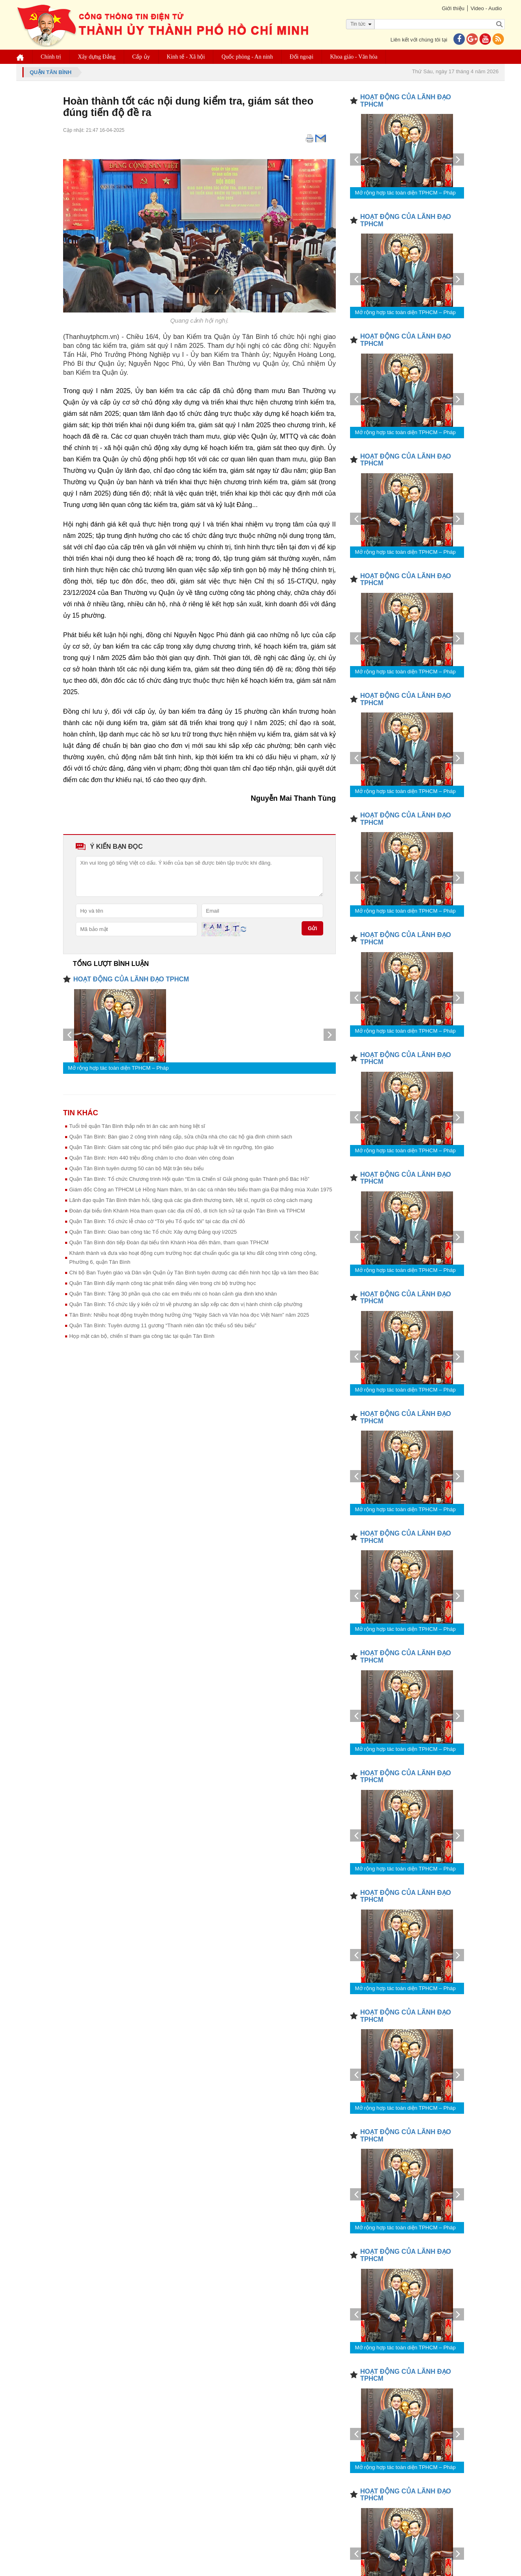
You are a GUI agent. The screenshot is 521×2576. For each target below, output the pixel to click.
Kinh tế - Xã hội (186, 57)
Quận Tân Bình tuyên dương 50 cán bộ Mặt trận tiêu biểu (136, 1168)
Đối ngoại (301, 57)
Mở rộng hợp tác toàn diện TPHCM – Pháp (118, 1068)
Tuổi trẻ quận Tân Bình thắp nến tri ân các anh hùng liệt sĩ (137, 1126)
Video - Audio (486, 8)
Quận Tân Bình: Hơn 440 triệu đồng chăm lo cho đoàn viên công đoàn (151, 1158)
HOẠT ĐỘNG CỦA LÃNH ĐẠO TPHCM (131, 979)
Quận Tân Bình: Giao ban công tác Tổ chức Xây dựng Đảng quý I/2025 (153, 1232)
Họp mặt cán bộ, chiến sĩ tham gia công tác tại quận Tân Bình (142, 1336)
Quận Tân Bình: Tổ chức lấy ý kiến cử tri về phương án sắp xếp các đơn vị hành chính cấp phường (185, 1304)
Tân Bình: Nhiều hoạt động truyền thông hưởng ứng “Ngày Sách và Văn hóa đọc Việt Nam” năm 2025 (189, 1315)
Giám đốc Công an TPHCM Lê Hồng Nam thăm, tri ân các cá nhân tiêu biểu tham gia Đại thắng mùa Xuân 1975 (200, 1189)
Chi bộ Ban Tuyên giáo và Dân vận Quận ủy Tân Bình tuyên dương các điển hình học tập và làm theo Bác (194, 1272)
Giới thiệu (453, 8)
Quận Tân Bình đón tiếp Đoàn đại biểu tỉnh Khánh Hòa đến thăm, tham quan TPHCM (169, 1242)
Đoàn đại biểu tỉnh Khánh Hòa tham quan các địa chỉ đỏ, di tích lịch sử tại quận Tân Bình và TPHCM (187, 1211)
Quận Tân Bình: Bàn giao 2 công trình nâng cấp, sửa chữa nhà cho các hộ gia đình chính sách (180, 1137)
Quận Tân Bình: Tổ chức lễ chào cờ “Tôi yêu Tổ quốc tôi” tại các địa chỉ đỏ (157, 1221)
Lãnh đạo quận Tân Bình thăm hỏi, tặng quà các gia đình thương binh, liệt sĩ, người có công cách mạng (190, 1200)
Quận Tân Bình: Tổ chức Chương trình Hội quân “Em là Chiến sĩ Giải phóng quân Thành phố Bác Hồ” (189, 1179)
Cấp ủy (141, 57)
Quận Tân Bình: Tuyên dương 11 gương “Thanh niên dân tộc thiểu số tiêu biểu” (162, 1325)
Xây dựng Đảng (96, 57)
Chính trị (51, 57)
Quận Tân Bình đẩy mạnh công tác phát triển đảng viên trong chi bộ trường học (162, 1283)
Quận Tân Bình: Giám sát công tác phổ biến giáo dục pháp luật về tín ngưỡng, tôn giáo (171, 1147)
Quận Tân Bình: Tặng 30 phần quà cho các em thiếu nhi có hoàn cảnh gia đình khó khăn (173, 1294)
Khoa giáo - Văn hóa (353, 57)
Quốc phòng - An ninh (247, 57)
